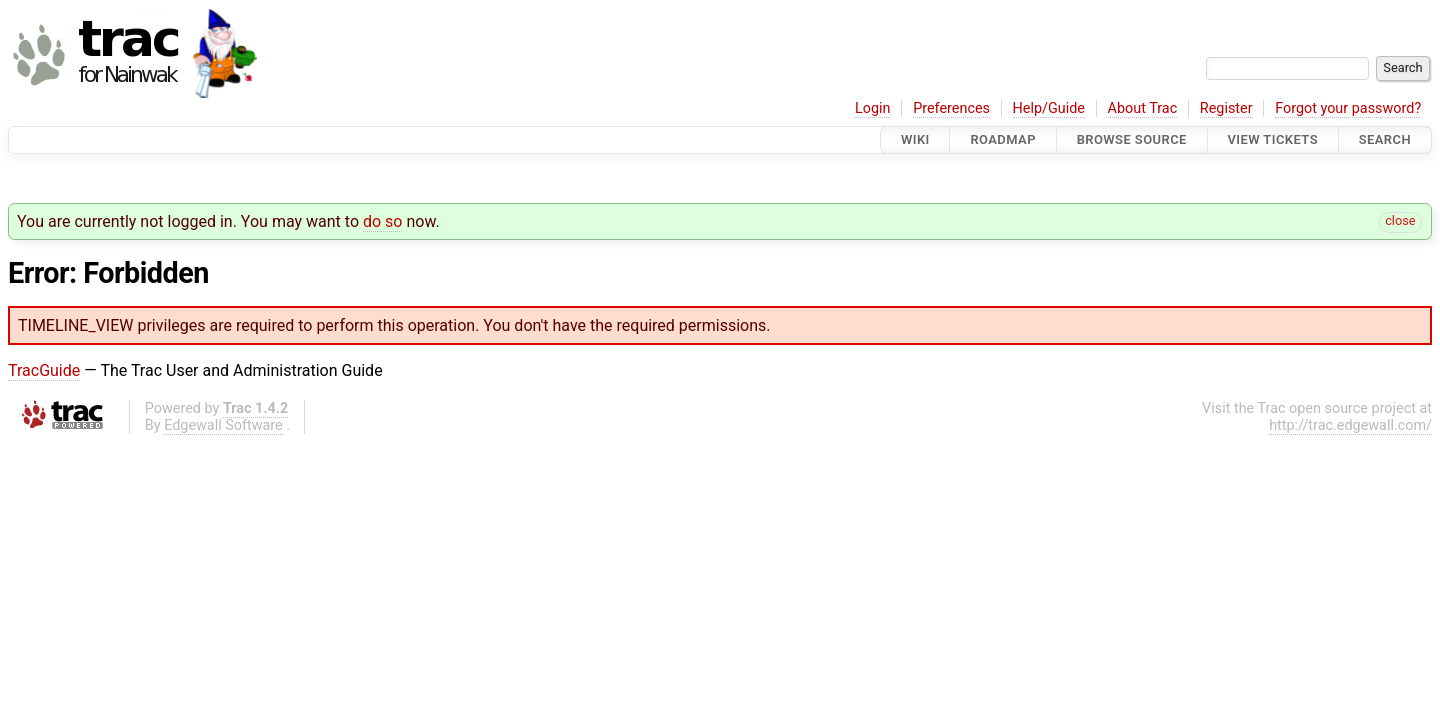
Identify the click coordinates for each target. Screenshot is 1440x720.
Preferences (951, 108)
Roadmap (1003, 139)
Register (1226, 108)
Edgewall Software (223, 425)
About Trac (1143, 108)
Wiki (915, 139)
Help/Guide (1049, 108)
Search (1385, 139)
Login (873, 108)
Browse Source (1132, 139)
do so (383, 221)
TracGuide (44, 370)
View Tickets (1273, 139)
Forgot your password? (1348, 108)
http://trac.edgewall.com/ (1350, 425)
